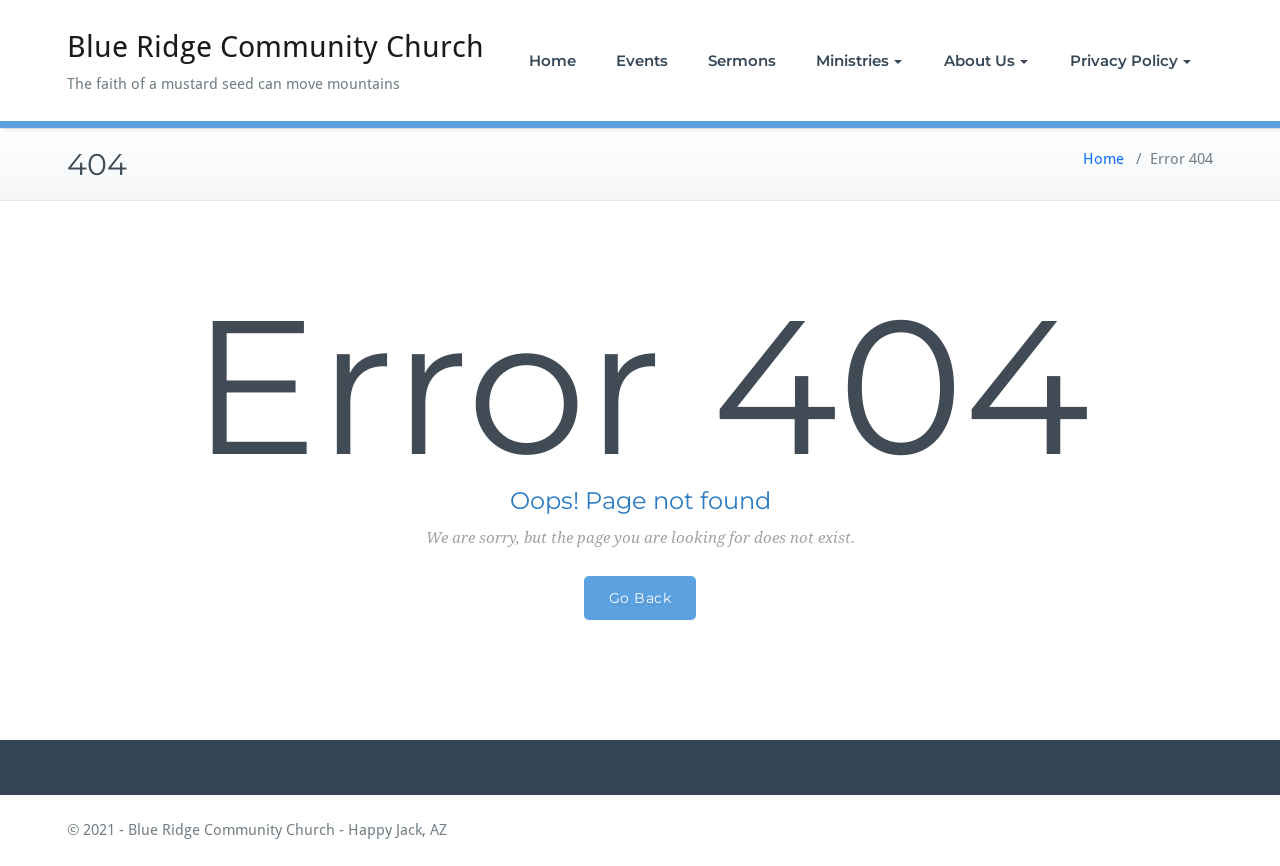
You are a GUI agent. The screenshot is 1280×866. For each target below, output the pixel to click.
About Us (986, 60)
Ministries (859, 60)
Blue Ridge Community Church (275, 46)
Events (642, 60)
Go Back (640, 598)
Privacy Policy (1130, 60)
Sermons (742, 60)
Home (552, 60)
